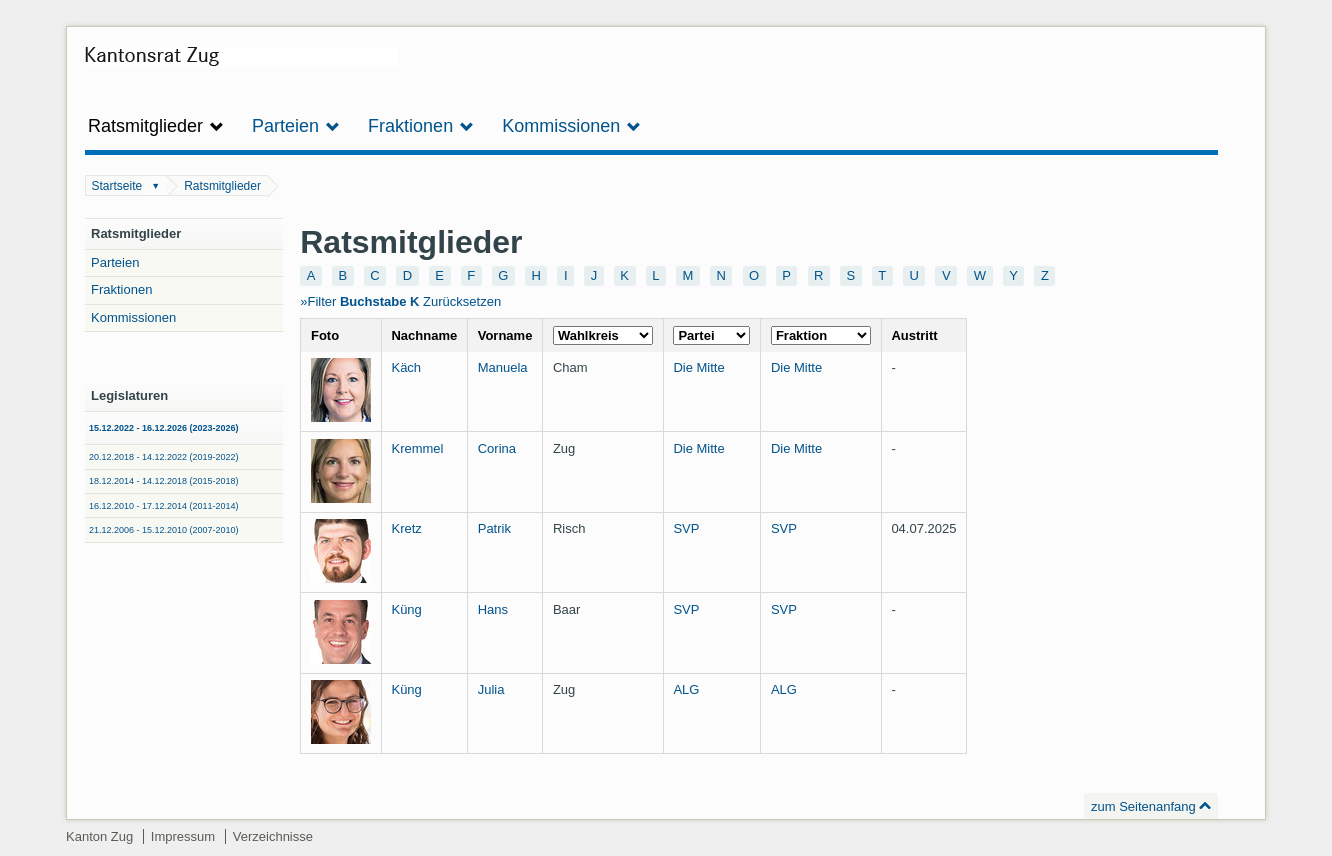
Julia (491, 689)
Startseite (117, 186)
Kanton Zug (99, 836)
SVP (686, 528)
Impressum (183, 836)
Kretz (406, 528)
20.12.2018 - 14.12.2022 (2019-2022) (164, 457)
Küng (406, 609)
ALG (686, 689)
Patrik (494, 528)
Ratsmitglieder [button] (156, 126)
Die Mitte (698, 367)
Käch (406, 367)
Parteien (115, 262)
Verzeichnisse (273, 836)
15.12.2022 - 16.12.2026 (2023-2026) (164, 428)
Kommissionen (133, 317)
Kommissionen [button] (571, 126)
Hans (493, 609)
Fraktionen (121, 289)
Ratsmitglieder (222, 186)
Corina (497, 448)
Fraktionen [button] (421, 126)
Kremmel (417, 448)
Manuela (503, 367)
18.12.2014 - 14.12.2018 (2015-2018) (164, 481)
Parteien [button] (296, 126)
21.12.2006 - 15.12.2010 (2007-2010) (164, 530)
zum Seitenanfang (1143, 806)
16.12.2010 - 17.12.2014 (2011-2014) (164, 506)
